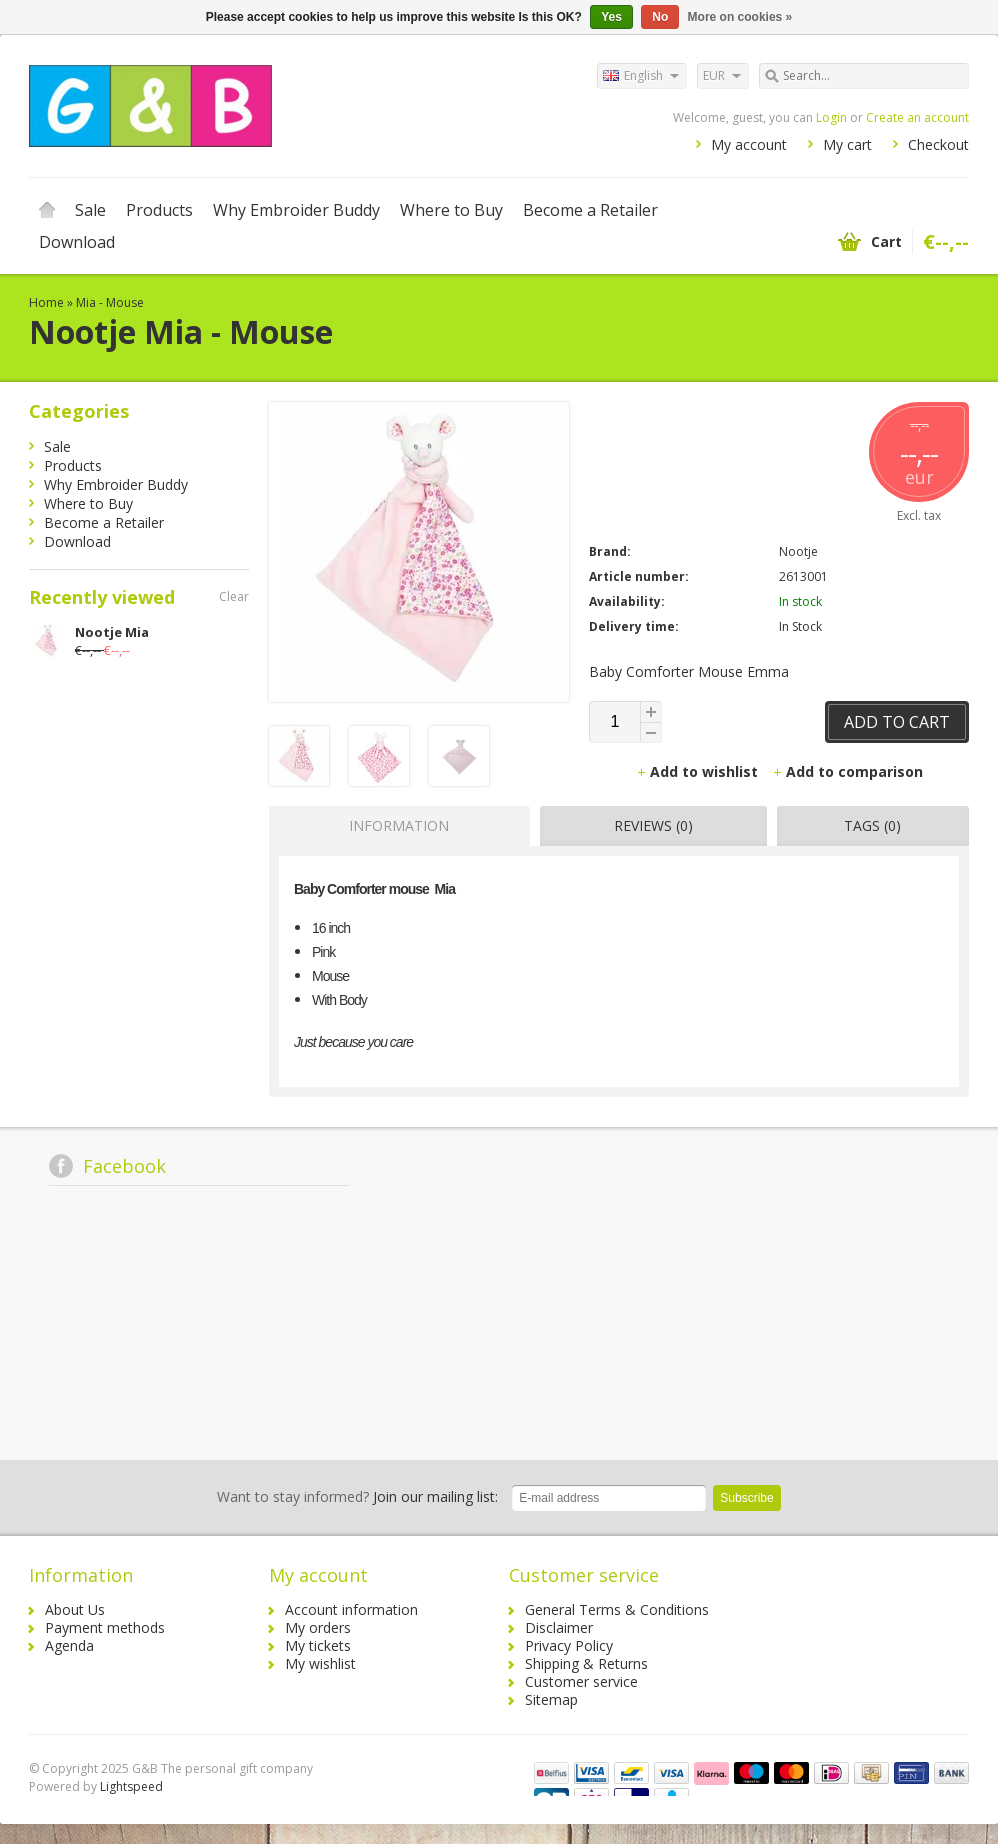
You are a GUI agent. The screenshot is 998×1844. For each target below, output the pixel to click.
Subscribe (746, 1498)
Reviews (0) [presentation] (653, 825)
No (660, 17)
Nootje (798, 551)
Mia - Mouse (110, 302)
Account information (351, 1609)
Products (159, 210)
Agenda (69, 1645)
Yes (611, 17)
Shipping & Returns (586, 1663)
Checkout (938, 144)
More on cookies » (740, 17)
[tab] (394, 826)
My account (749, 144)
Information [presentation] (399, 825)
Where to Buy (451, 210)
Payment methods (105, 1627)
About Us (75, 1609)
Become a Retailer (590, 210)
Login (831, 117)
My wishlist (320, 1663)
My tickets (318, 1645)
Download (77, 242)
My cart (847, 144)
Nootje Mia (112, 632)
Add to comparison (847, 771)
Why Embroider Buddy (296, 210)
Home (47, 210)
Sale (90, 210)
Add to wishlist (699, 771)
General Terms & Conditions (617, 1609)
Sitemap (551, 1699)
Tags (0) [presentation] (872, 825)
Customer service (581, 1681)
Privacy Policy (569, 1645)
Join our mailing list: (357, 1496)
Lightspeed (131, 1786)
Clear (234, 596)
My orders (318, 1627)
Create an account (917, 117)
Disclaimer (559, 1627)
